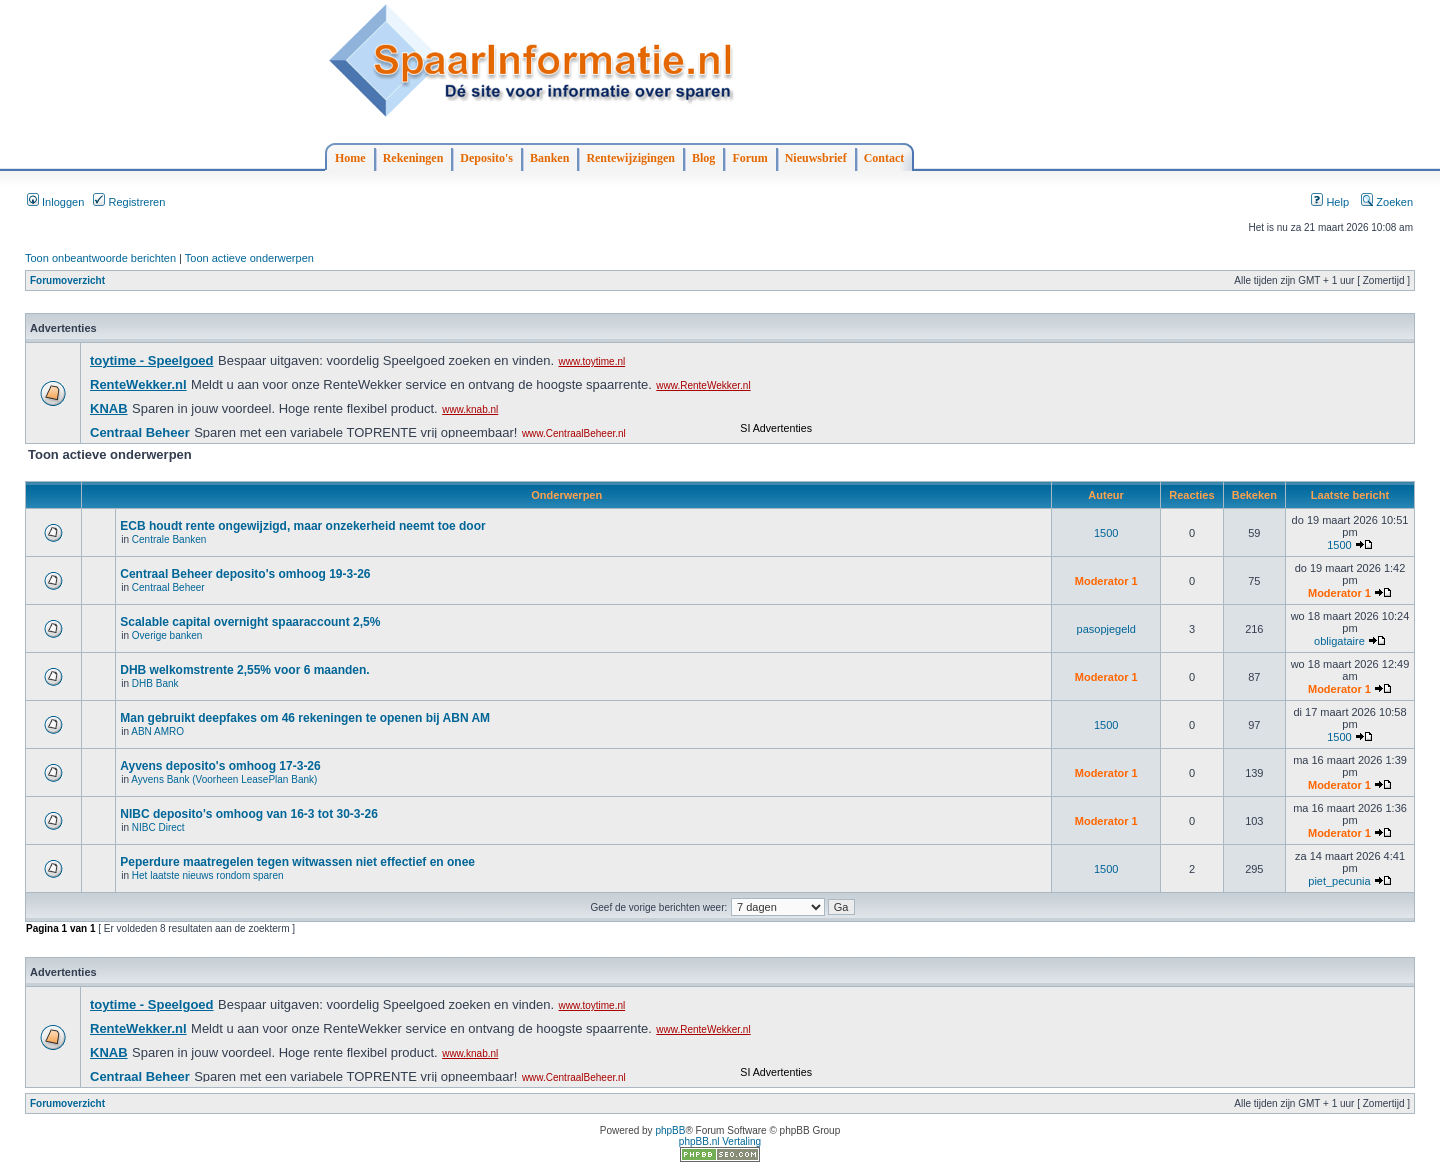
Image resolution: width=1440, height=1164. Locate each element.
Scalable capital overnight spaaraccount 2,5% (250, 622)
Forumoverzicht (67, 280)
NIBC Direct (158, 827)
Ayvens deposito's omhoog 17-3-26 (220, 766)
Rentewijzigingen (630, 158)
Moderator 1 (1106, 581)
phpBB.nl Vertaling (720, 1141)
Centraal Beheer (168, 587)
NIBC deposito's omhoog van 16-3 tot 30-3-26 (249, 814)
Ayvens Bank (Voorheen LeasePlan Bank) (224, 779)
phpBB (670, 1130)
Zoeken (1387, 202)
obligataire (1339, 641)
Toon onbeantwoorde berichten (100, 258)
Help (1330, 202)
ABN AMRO (157, 731)
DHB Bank (155, 683)
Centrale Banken (169, 539)
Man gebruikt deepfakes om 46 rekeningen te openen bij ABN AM (305, 718)
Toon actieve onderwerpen (249, 258)
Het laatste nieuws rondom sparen (208, 875)
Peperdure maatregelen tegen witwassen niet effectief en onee (297, 862)
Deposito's (486, 158)
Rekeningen (413, 158)
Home (350, 158)
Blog (703, 158)
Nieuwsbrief (816, 158)
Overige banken (167, 635)
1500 (1106, 533)
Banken (549, 158)
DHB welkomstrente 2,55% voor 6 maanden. (244, 670)
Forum (749, 158)
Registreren (129, 202)
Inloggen (55, 202)
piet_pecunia (1339, 881)
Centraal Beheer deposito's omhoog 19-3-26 (245, 574)
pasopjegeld (1106, 629)
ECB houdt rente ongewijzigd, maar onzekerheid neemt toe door (302, 526)
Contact (884, 158)
